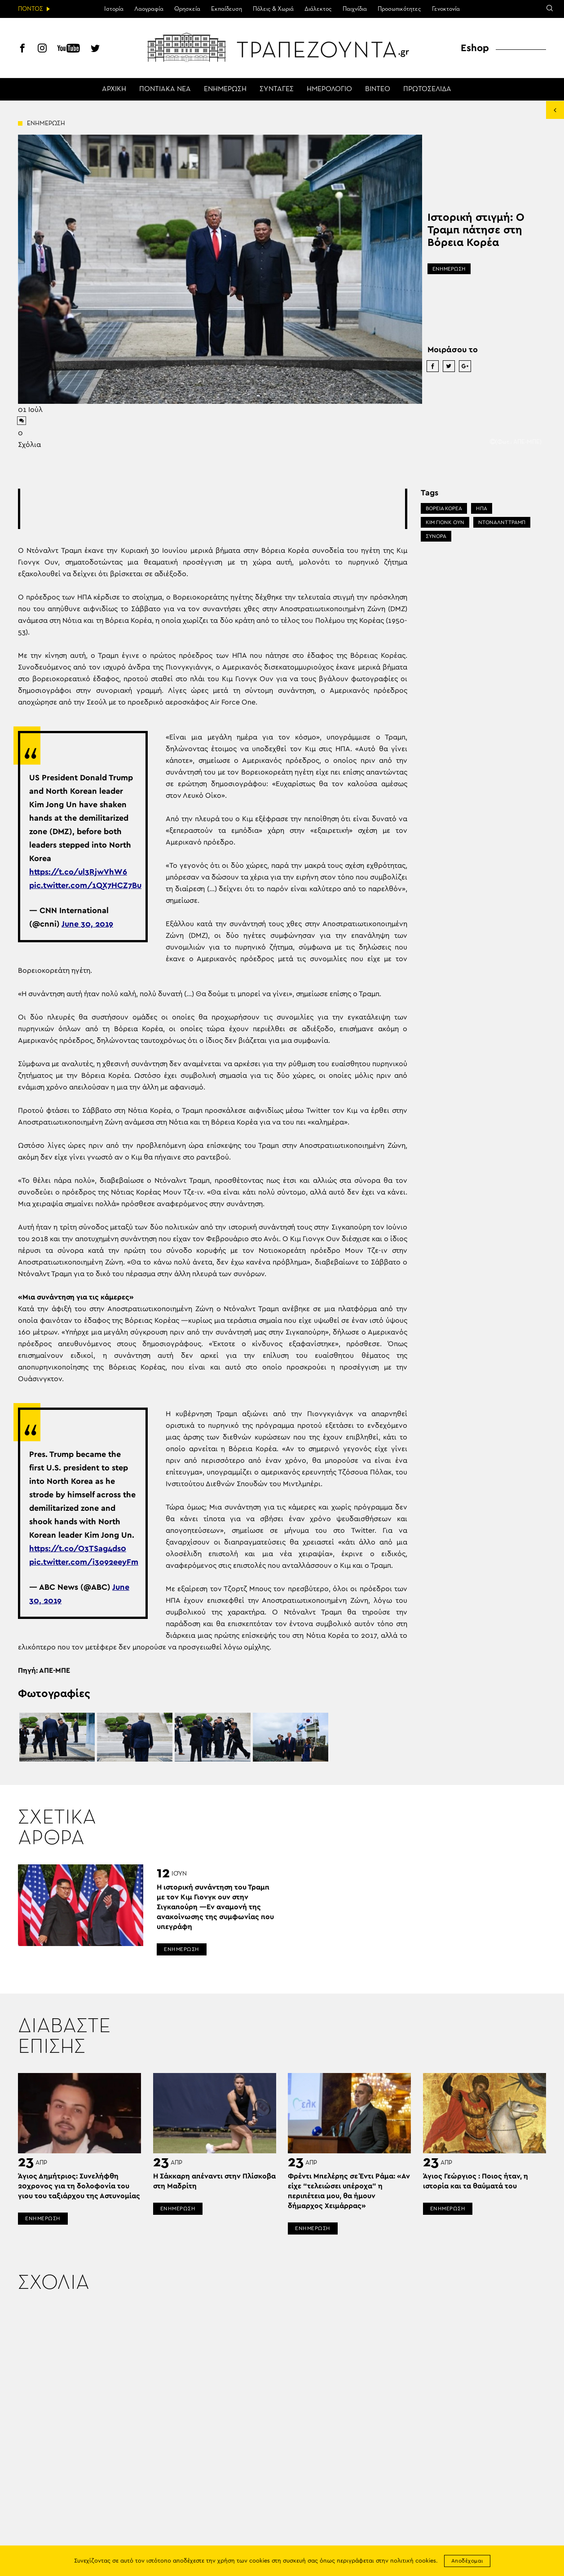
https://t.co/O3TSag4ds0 (77, 1549)
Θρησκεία (187, 9)
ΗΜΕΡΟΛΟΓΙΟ (329, 89)
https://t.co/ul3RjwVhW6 (78, 872)
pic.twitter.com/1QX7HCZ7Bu (85, 886)
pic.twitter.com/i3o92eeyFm (83, 1562)
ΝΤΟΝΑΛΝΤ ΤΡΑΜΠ (501, 522)
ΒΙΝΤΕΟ (377, 89)
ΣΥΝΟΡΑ (436, 536)
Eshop (475, 48)
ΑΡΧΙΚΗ (114, 89)
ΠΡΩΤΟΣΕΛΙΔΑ (427, 89)
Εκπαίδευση (226, 9)
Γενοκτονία (446, 9)
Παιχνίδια (355, 9)
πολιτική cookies (413, 2561)
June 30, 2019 (87, 924)
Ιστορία (113, 9)
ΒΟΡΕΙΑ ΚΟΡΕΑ (444, 508)
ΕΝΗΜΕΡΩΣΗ (225, 89)
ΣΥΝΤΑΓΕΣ (277, 89)
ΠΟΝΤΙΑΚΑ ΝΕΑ (165, 89)
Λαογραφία (148, 9)
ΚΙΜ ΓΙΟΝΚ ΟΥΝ (445, 522)
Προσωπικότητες (399, 9)
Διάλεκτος (318, 9)
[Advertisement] (212, 509)
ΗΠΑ (481, 508)
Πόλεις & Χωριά (273, 9)
